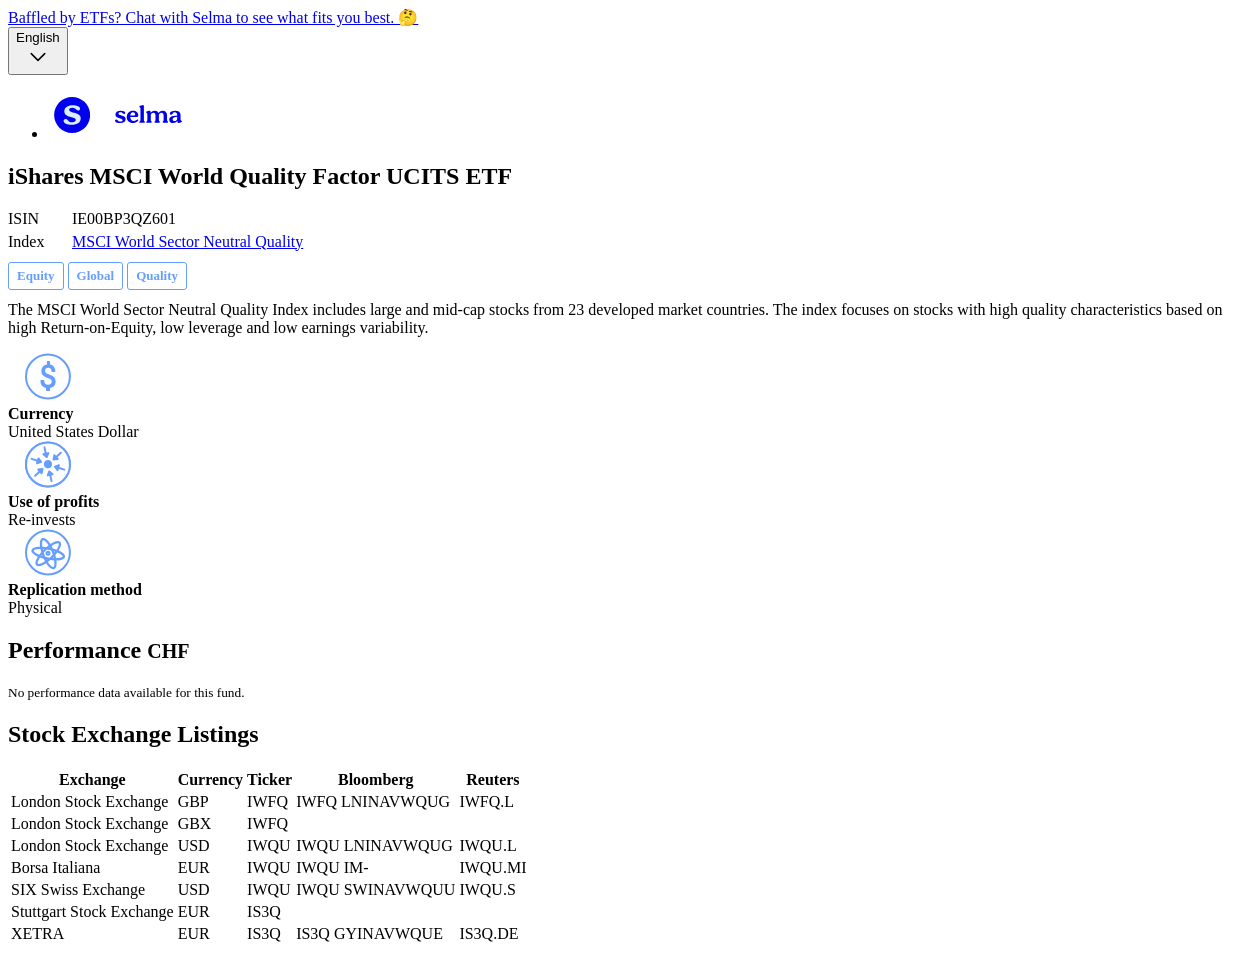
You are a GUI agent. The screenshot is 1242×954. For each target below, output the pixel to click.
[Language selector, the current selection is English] (38, 51)
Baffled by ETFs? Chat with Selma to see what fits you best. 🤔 (213, 17)
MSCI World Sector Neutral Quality (187, 241)
